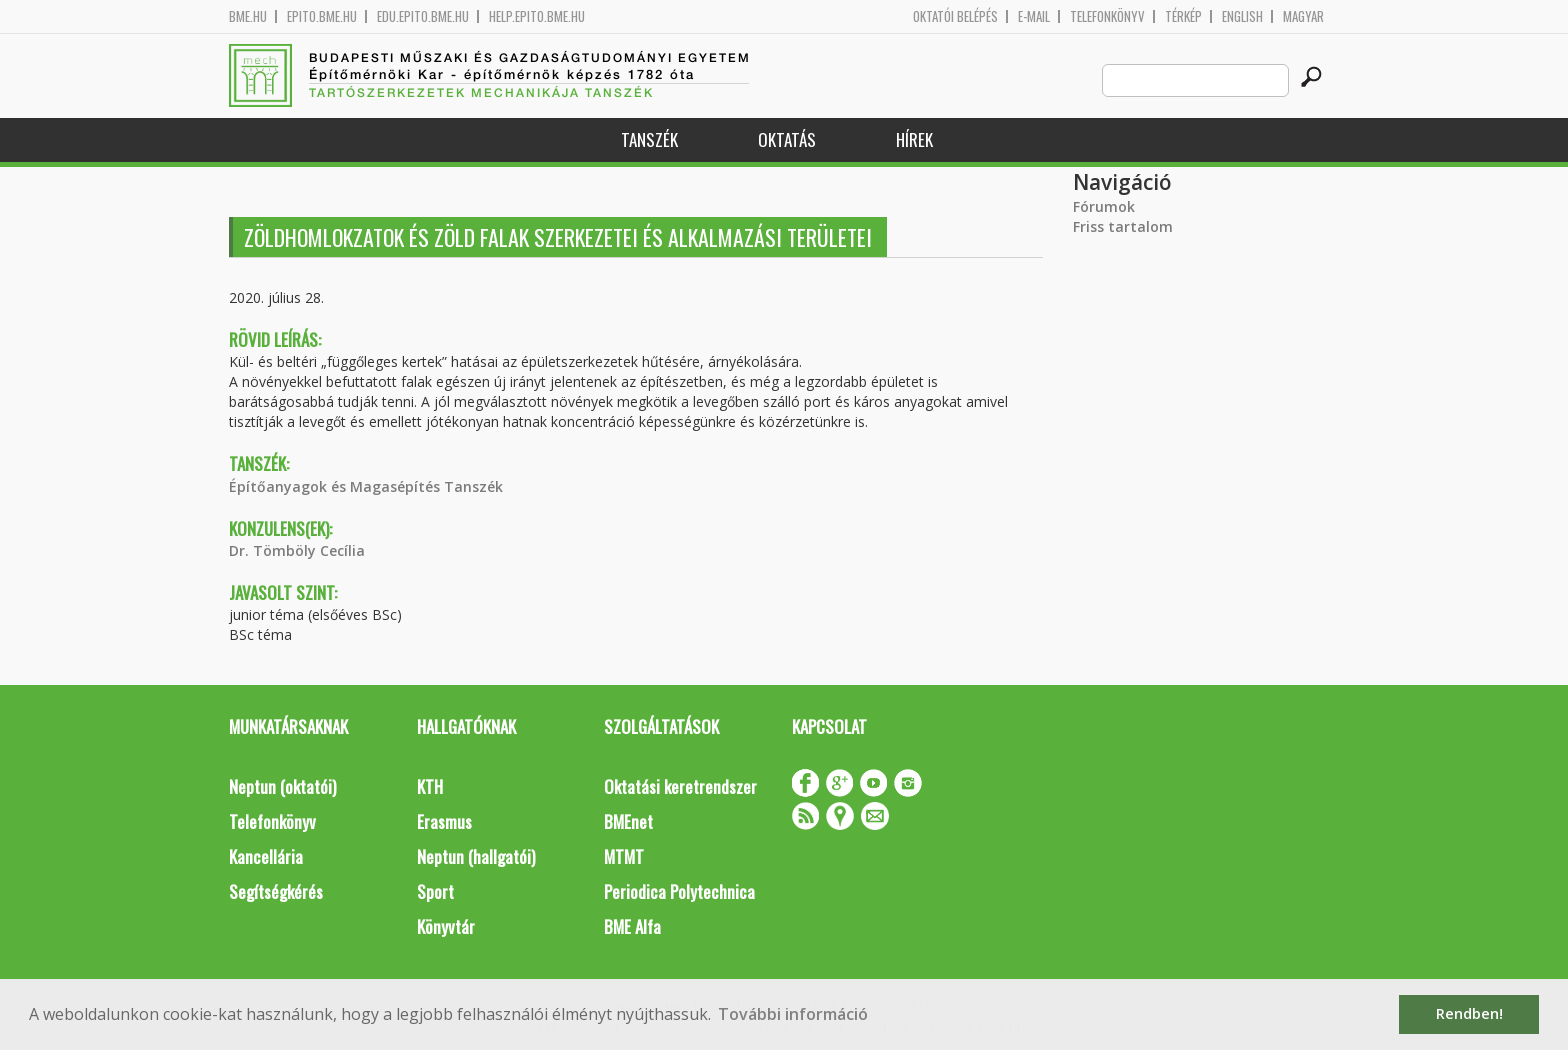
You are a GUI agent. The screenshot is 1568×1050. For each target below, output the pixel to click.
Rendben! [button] (1469, 1013)
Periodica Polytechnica (679, 891)
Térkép (1183, 16)
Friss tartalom (1123, 226)
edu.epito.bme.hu (423, 16)
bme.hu (248, 16)
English (1242, 16)
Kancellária (266, 856)
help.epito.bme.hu (537, 16)
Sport (435, 891)
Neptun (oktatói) (282, 786)
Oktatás (787, 139)
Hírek (914, 139)
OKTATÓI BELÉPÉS (955, 16)
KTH (430, 786)
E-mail (1034, 16)
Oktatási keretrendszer (680, 786)
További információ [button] (793, 1014)
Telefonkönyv (1107, 16)
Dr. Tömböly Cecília (297, 550)
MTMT (624, 856)
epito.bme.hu (322, 16)
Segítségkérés (276, 891)
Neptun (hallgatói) (476, 856)
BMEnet (628, 821)
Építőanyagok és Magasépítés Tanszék (366, 486)
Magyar (1303, 16)
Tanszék (649, 139)
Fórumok (1104, 206)
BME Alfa (632, 926)
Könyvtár (446, 926)
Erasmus (444, 821)
